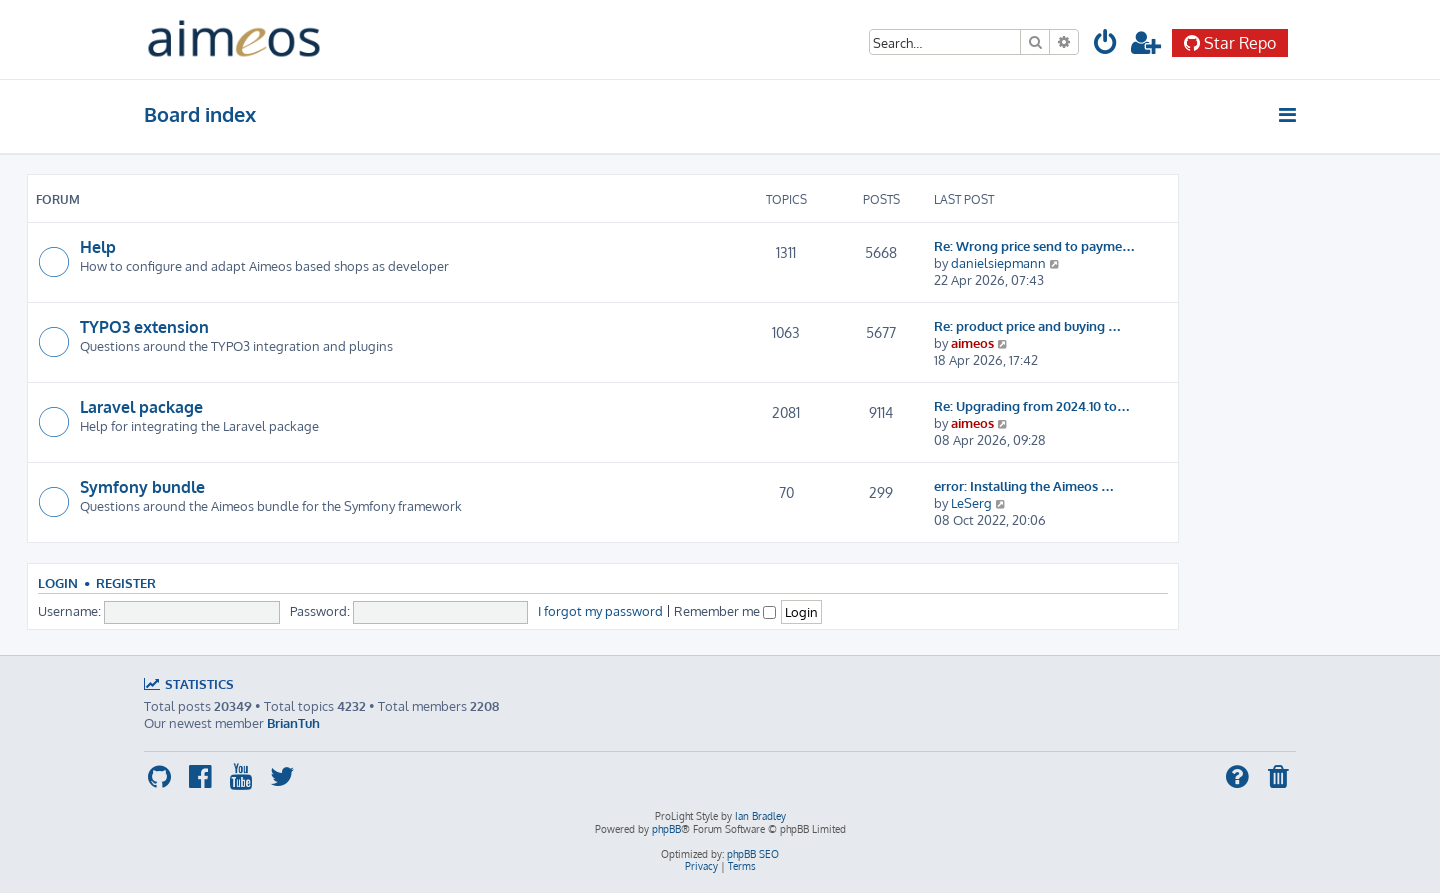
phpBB (666, 829)
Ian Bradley (760, 816)
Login (58, 583)
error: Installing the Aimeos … (1024, 485)
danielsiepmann (998, 262)
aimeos (972, 342)
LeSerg (971, 502)
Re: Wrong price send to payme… (1034, 245)
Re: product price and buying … (1027, 325)
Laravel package (141, 407)
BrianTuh (293, 722)
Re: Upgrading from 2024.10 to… (1032, 405)
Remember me (725, 610)
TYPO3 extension (144, 327)
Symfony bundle (142, 487)
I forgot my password (600, 610)
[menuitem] (1106, 45)
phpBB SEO (753, 854)
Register (126, 583)
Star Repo (1230, 43)
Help (98, 247)
